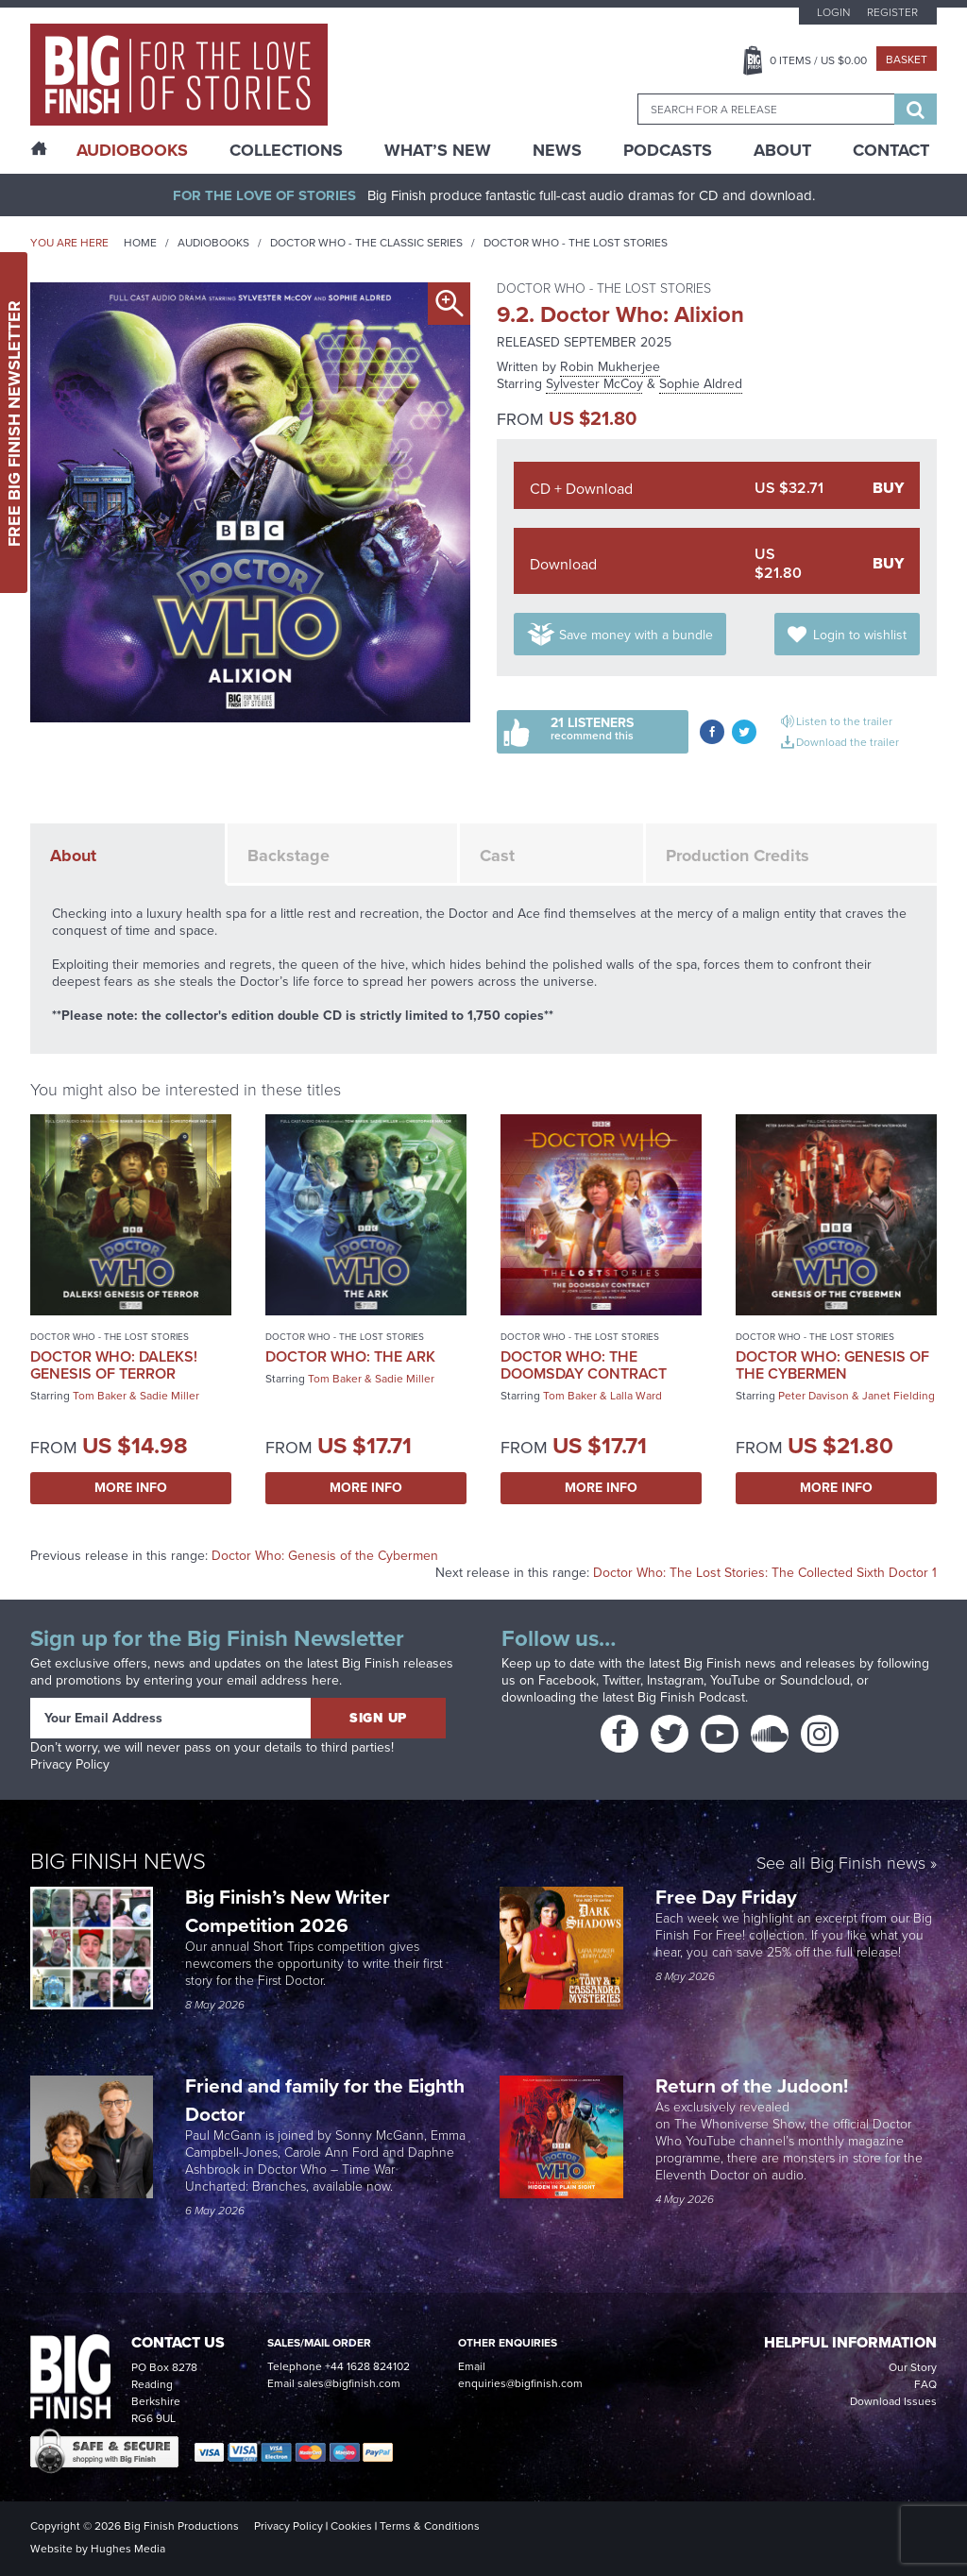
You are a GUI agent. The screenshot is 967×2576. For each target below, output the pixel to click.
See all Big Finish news (840, 1864)
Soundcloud (815, 1679)
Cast (497, 855)
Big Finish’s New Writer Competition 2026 (287, 1911)
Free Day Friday (726, 1896)
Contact (891, 150)
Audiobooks (213, 242)
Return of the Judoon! (754, 2085)
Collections (286, 150)
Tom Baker (100, 1395)
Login (833, 12)
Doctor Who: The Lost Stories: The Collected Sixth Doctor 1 (765, 1572)
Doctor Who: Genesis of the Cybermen (832, 1365)
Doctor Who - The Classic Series (366, 242)
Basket (906, 59)
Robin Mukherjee (610, 366)
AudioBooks (132, 150)
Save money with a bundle (636, 634)
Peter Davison (813, 1395)
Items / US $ (818, 60)
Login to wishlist (860, 634)
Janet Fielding (898, 1395)
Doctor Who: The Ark (350, 1356)
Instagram (675, 1679)
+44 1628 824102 (367, 2366)
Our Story (913, 2367)
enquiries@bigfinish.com (520, 2383)
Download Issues (893, 2401)
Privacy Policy (70, 1763)
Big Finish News (118, 1861)
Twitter (621, 1679)
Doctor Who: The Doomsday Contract (583, 1365)
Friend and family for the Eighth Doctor (325, 2099)
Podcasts (667, 150)
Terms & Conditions (430, 2525)
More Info (130, 1488)
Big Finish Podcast (691, 1696)
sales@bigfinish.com (348, 2383)
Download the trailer (847, 742)
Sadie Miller (169, 1395)
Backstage (288, 855)
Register (892, 12)
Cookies (351, 2525)
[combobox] (765, 109)
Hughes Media (128, 2548)
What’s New (437, 150)
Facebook (567, 1679)
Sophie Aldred (700, 383)
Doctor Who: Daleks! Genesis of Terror (113, 1365)
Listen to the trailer (844, 721)
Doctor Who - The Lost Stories (576, 242)
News (557, 150)
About (782, 150)
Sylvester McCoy (594, 383)
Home (140, 242)
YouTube (735, 1679)
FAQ (925, 2384)
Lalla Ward (636, 1395)
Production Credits (737, 855)
